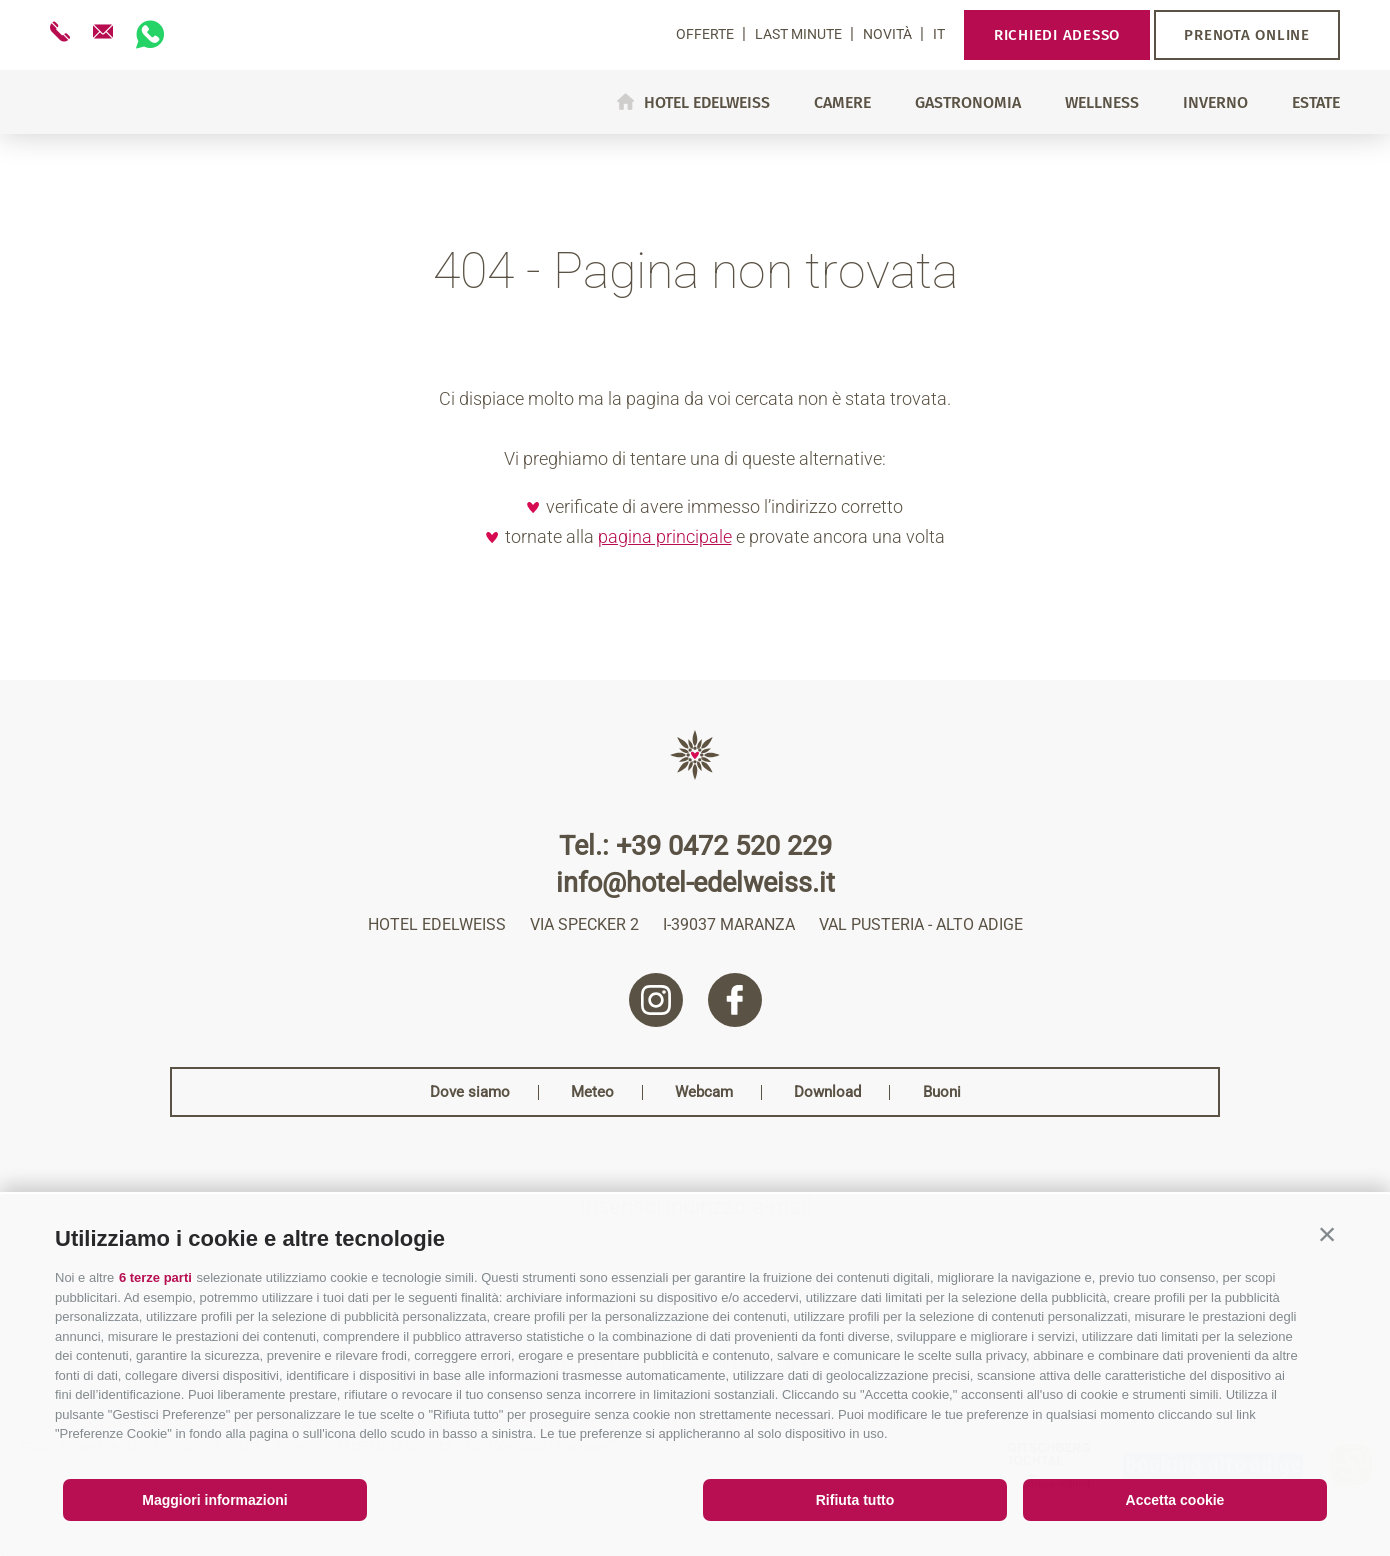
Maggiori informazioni (214, 1500)
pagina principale (665, 536)
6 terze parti (155, 1277)
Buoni (942, 1092)
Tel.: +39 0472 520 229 (695, 846)
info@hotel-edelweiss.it (695, 883)
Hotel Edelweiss (707, 102)
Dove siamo (470, 1092)
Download (827, 1092)
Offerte (706, 34)
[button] (1327, 1234)
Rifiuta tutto (855, 1500)
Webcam (704, 1092)
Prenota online (1247, 35)
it (939, 34)
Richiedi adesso (1057, 35)
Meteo (592, 1092)
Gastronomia (968, 103)
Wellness (1102, 103)
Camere (842, 103)
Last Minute (800, 34)
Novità (889, 34)
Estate (1316, 103)
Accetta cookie (1175, 1500)
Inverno (1215, 103)
